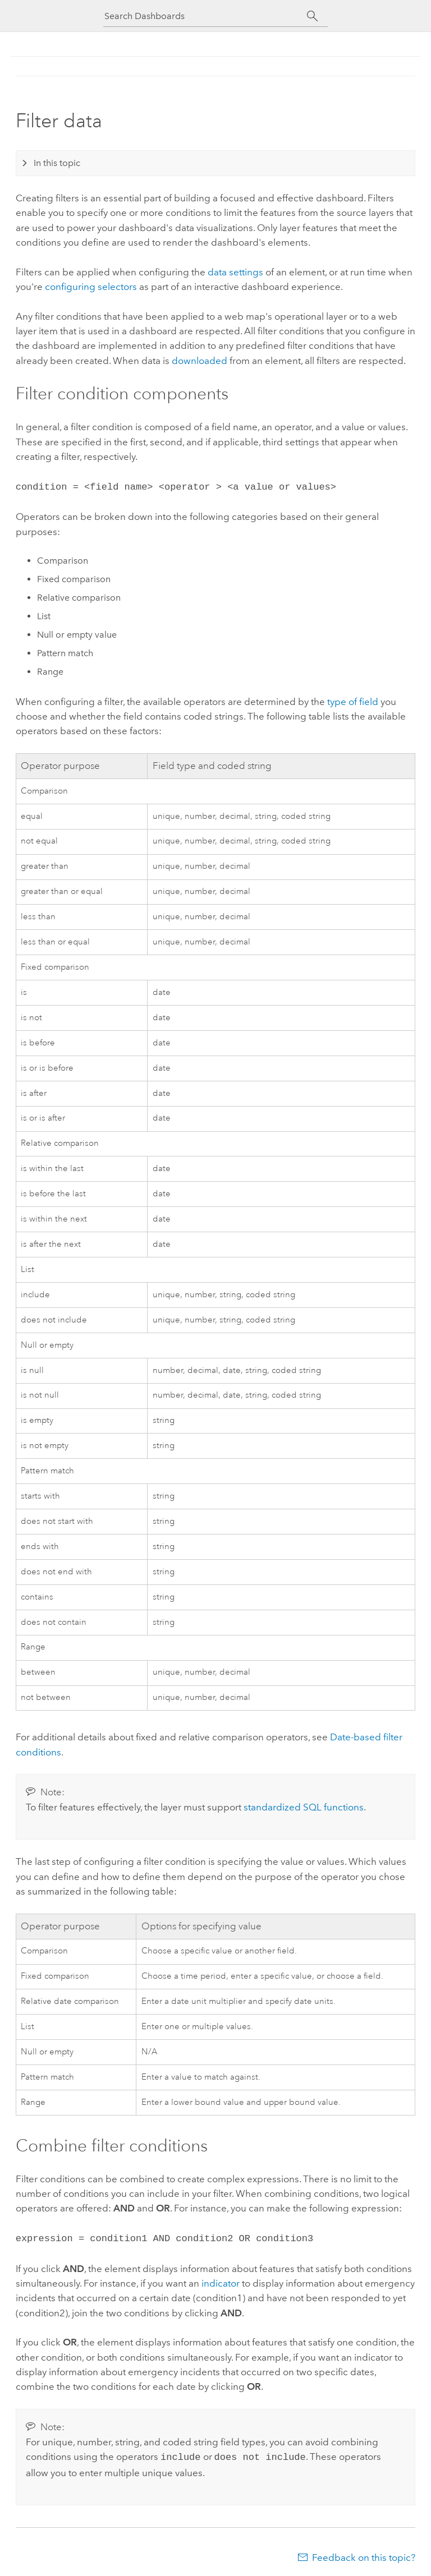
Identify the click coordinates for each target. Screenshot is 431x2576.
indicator (220, 2281)
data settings (235, 272)
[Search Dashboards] (205, 16)
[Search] (312, 16)
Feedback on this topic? (363, 2554)
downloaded (199, 360)
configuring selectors (91, 286)
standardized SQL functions (304, 1806)
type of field (352, 700)
